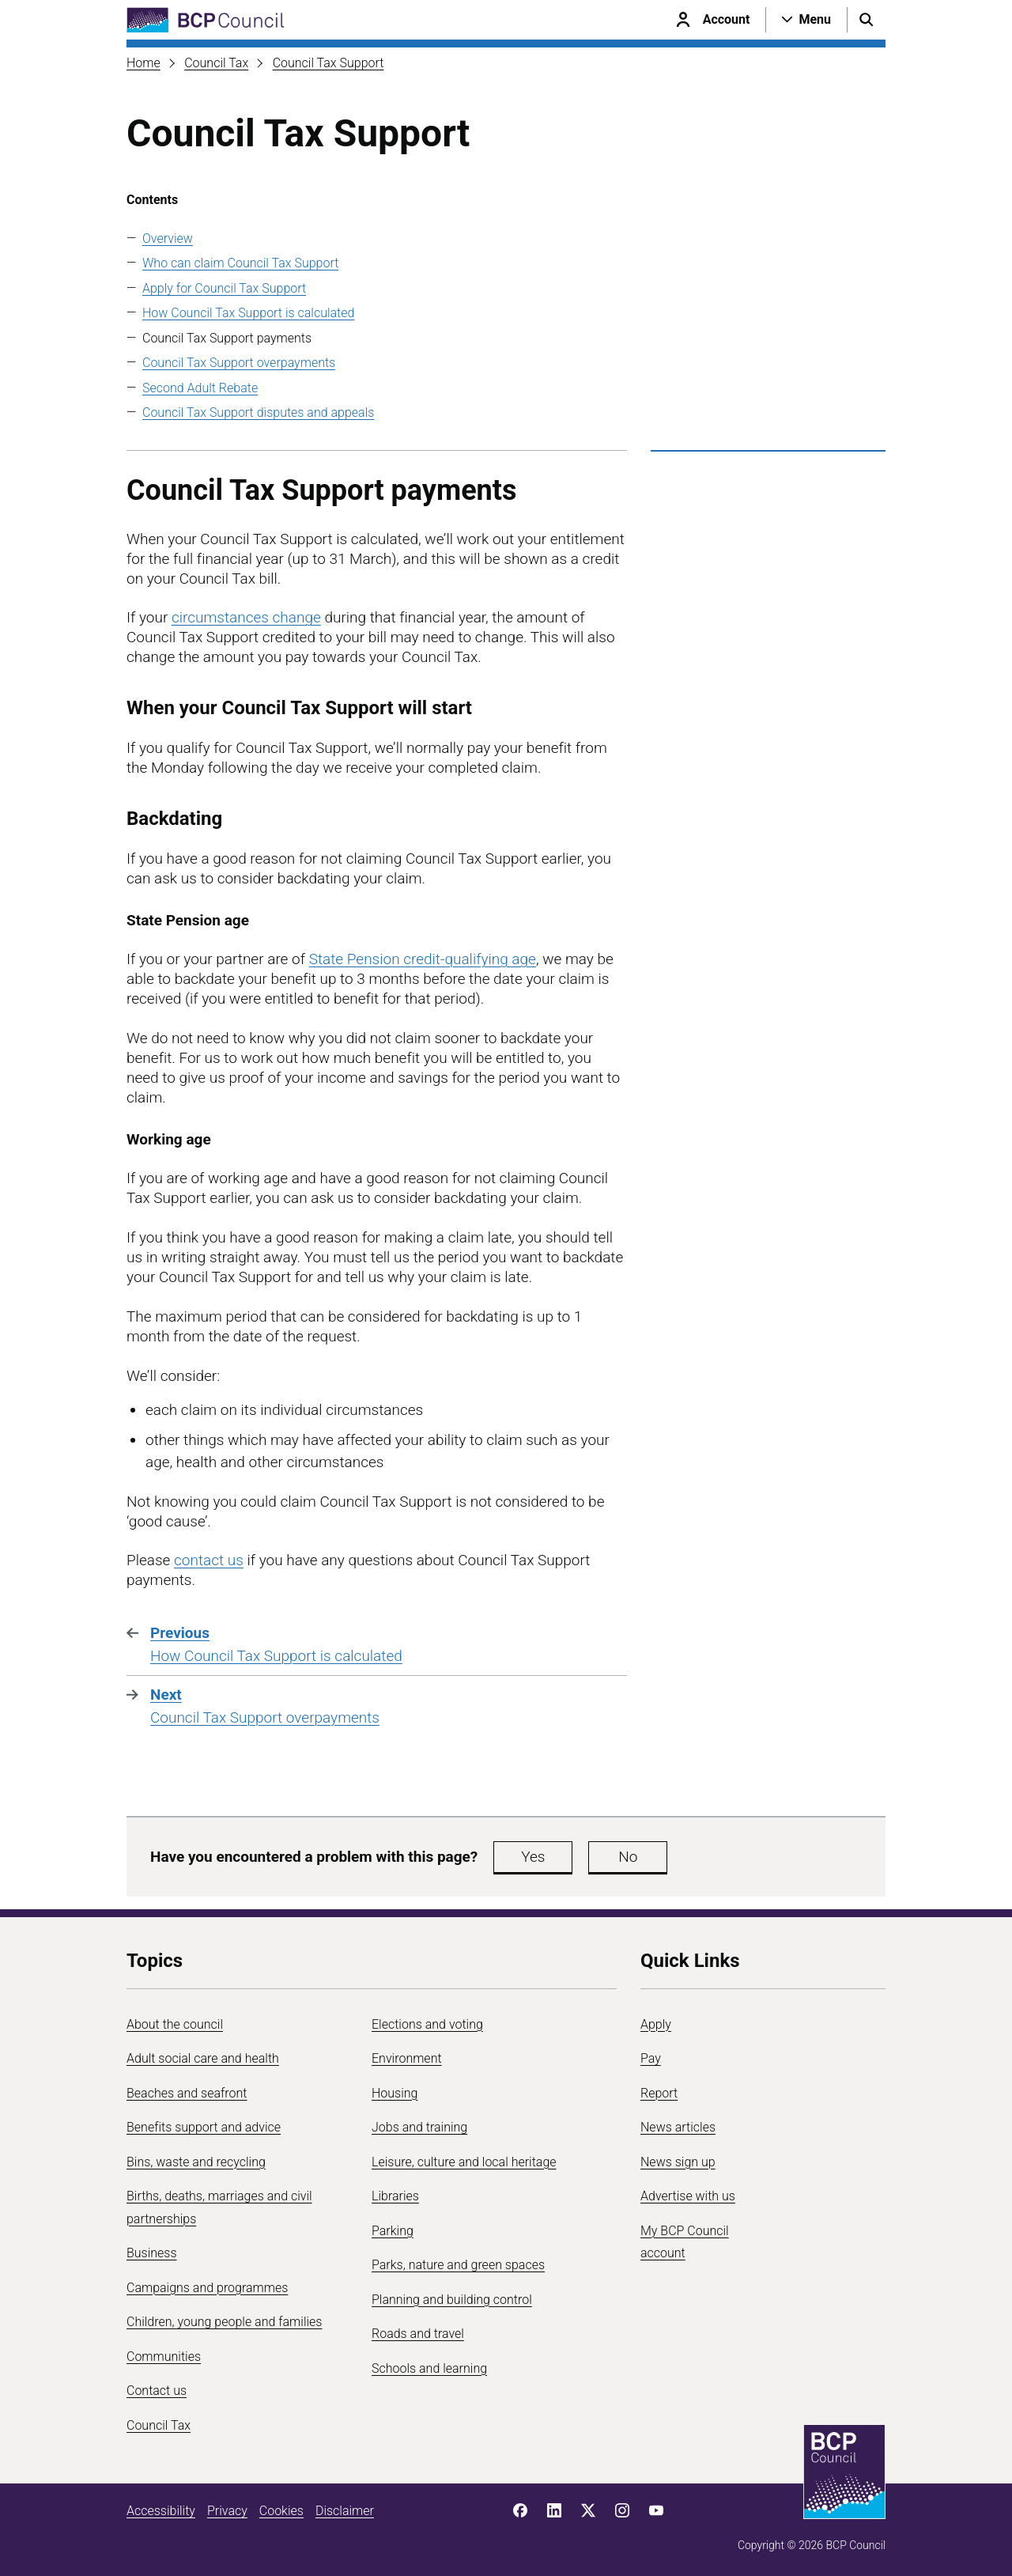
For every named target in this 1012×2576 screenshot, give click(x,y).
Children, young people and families (224, 2321)
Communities (163, 2356)
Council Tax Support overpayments (238, 362)
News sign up (678, 2161)
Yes (533, 1857)
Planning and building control (452, 2299)
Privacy (227, 2510)
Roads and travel (418, 2333)
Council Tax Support (328, 62)
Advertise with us (687, 2195)
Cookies (281, 2510)
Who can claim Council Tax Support (240, 262)
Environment (407, 2058)
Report (659, 2093)
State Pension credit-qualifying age (422, 959)
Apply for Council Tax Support (224, 288)
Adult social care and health (202, 2058)
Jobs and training (419, 2127)
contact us (209, 1560)
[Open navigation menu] (806, 20)
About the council (174, 2024)
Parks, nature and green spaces (458, 2264)
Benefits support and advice (203, 2127)
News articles (678, 2127)
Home (143, 62)
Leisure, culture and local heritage (464, 2161)
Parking (392, 2230)
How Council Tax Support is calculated (248, 312)
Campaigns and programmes (207, 2287)
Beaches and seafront (186, 2093)
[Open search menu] (867, 20)
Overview (167, 238)
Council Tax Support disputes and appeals (258, 412)
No (627, 1857)
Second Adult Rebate (200, 387)
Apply (655, 2024)
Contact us (156, 2390)
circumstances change (246, 617)
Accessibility (160, 2510)
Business (151, 2252)
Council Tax (216, 62)
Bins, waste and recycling (196, 2161)
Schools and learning (429, 2368)
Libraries (395, 2195)
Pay (650, 2058)
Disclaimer (344, 2510)
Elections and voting (427, 2024)
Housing (394, 2093)
